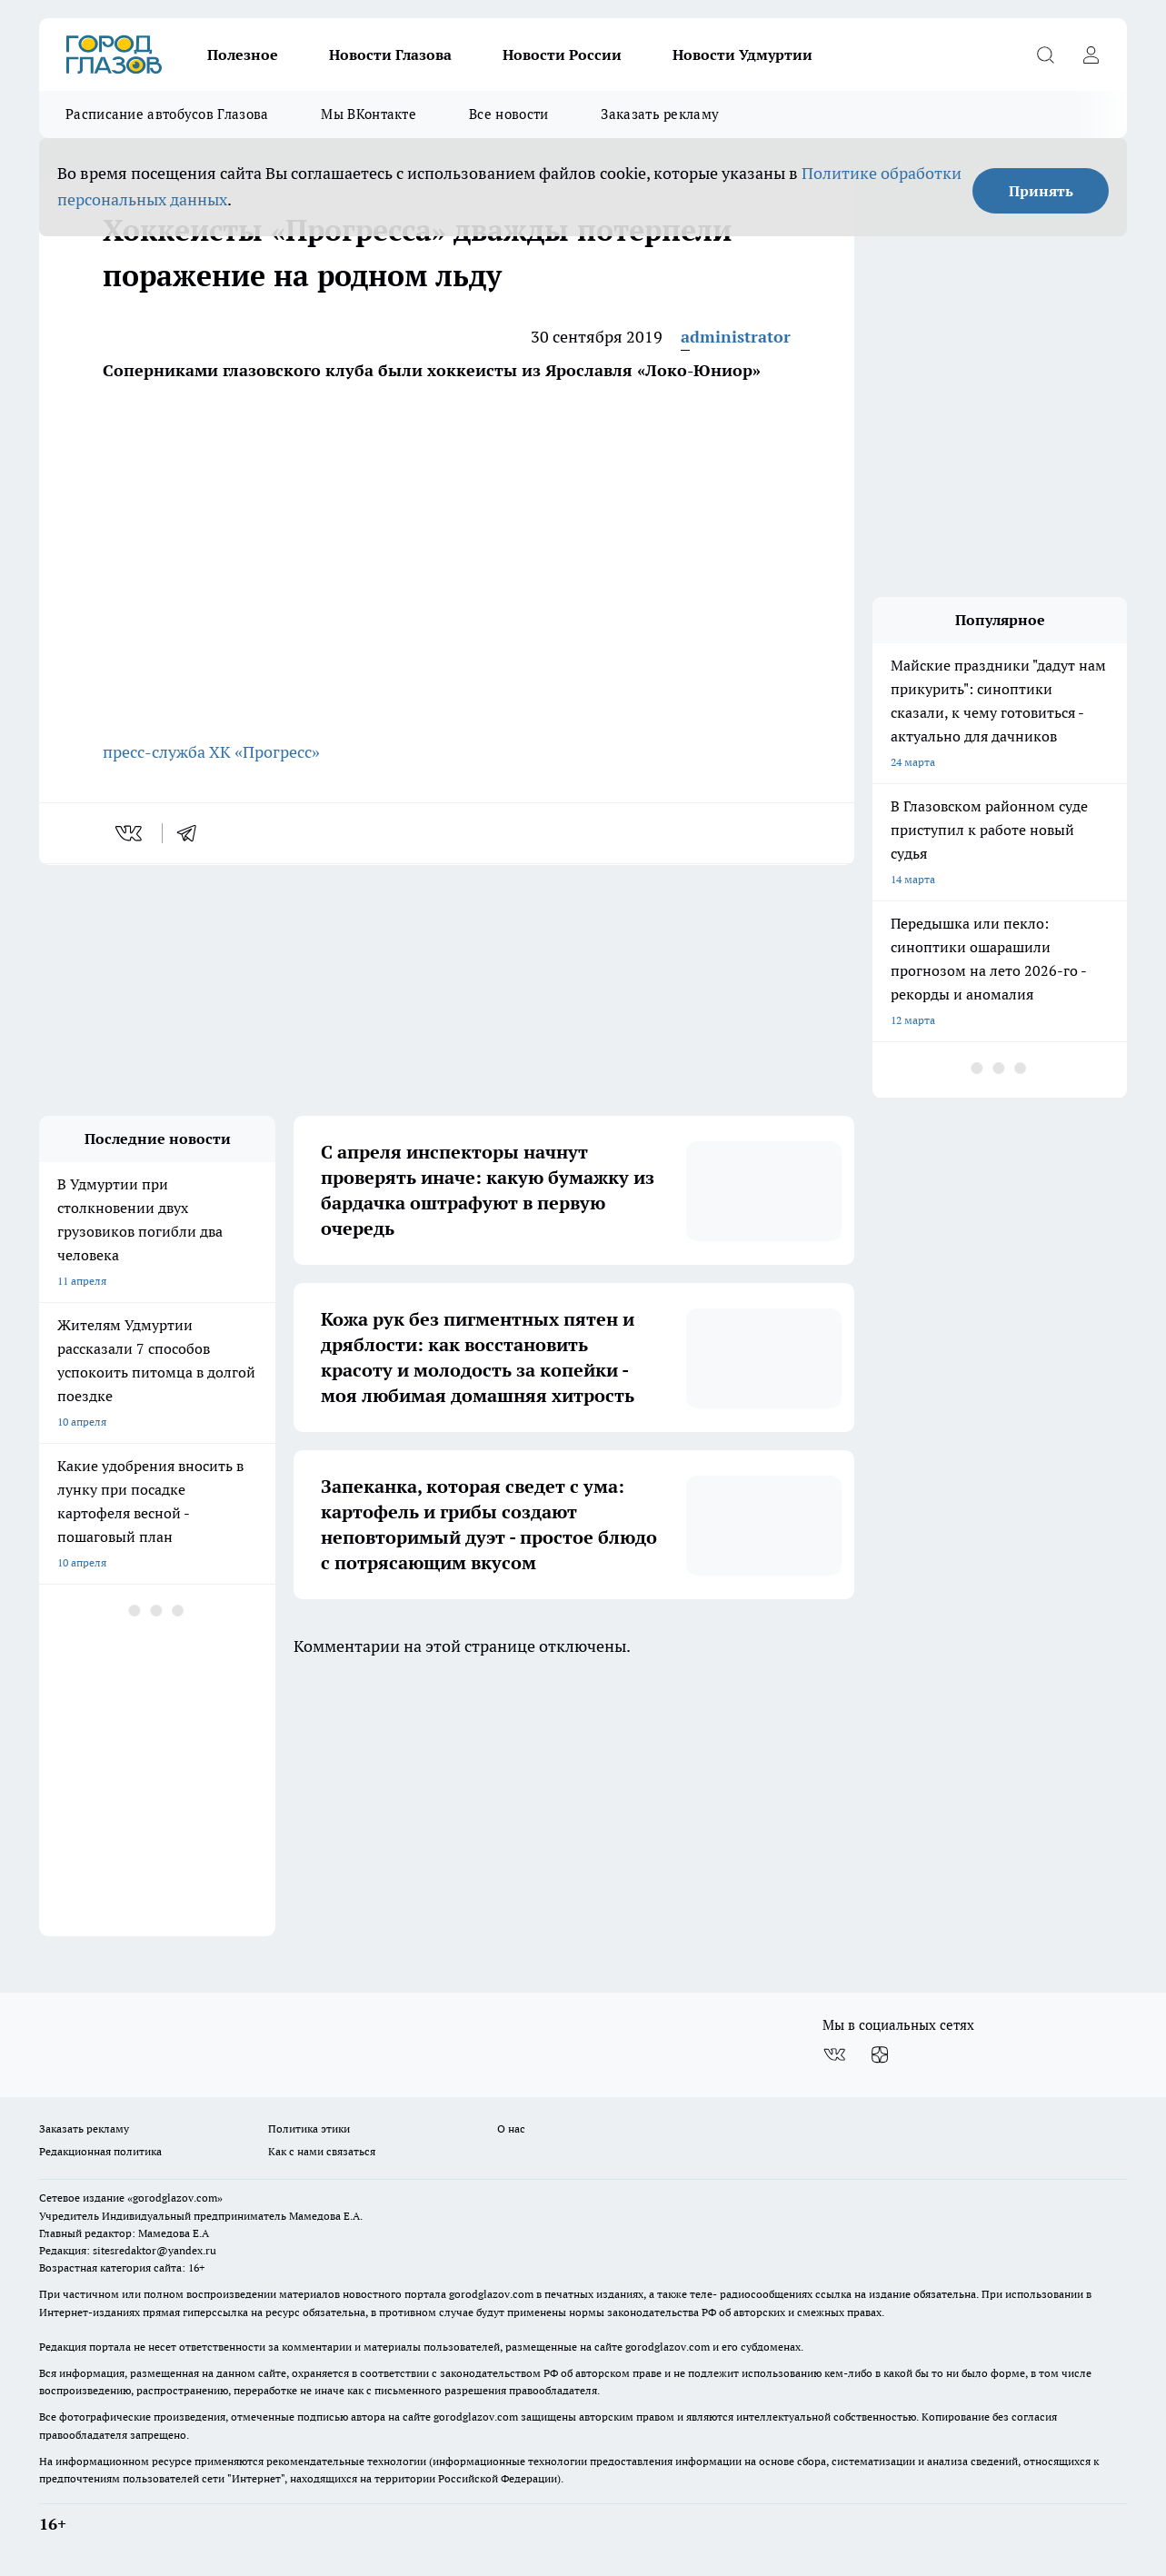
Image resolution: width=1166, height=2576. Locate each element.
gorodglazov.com (491, 2294)
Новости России (562, 54)
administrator (736, 336)
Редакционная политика (100, 2151)
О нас (511, 2128)
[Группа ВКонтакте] (834, 2054)
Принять (1041, 191)
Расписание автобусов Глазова (166, 114)
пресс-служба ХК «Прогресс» (211, 751)
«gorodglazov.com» (175, 2197)
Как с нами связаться (321, 2151)
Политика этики (309, 2128)
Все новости (508, 114)
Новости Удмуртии (742, 54)
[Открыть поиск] (1045, 54)
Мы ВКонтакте (368, 114)
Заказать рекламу (660, 114)
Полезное (242, 54)
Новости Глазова (390, 54)
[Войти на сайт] (1090, 54)
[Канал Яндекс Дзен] (879, 2054)
